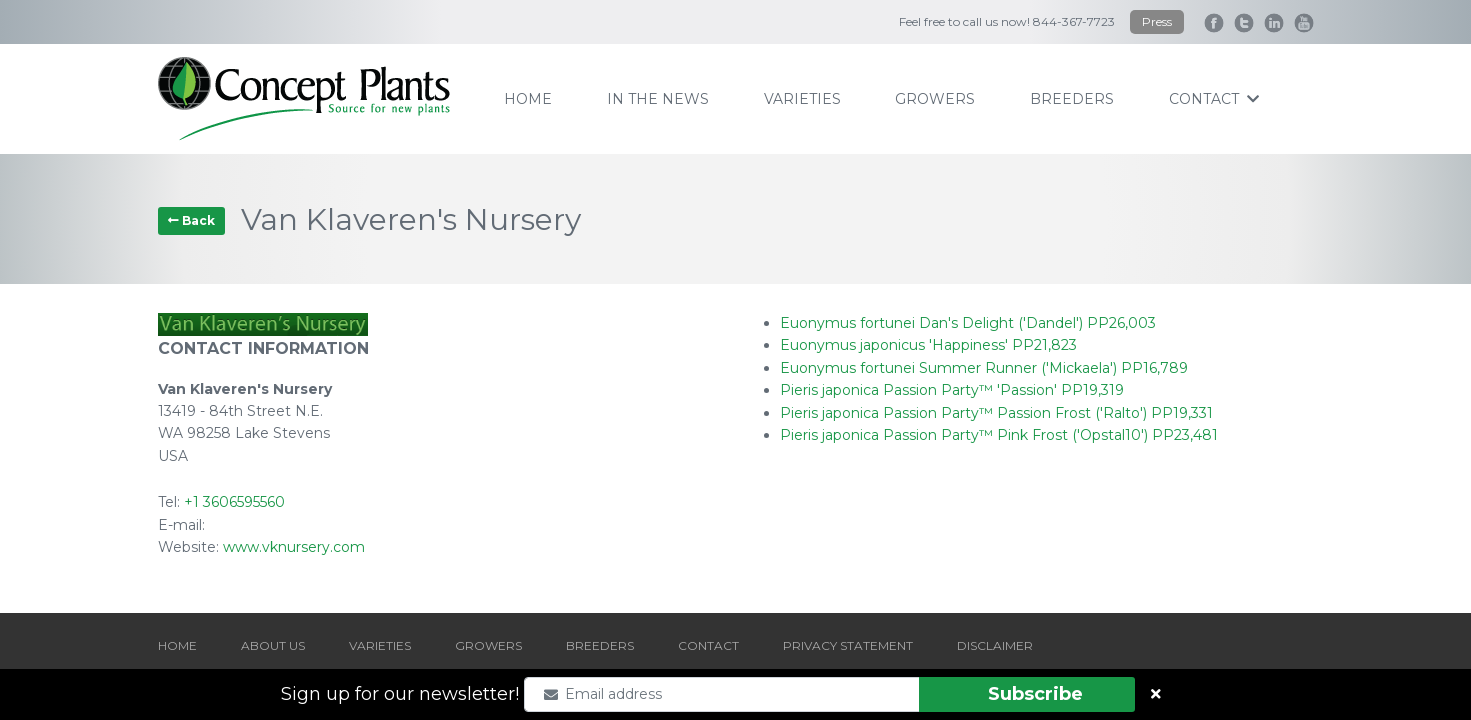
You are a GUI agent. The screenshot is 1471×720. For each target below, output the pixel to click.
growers (935, 99)
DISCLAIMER (995, 645)
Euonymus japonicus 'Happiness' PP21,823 (928, 345)
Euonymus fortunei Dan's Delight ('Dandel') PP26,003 (968, 323)
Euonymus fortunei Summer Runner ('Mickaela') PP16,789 (984, 368)
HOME (177, 645)
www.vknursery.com (294, 547)
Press (1157, 21)
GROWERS (488, 645)
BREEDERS (600, 645)
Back (191, 220)
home (528, 99)
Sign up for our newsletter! (400, 694)
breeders (1072, 99)
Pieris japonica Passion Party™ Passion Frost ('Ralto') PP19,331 (996, 413)
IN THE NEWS (658, 99)
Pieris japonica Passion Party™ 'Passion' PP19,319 (952, 390)
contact (1214, 99)
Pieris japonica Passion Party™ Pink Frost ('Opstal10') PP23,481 (999, 435)
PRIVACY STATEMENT (848, 645)
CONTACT (708, 645)
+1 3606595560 (234, 502)
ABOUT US (273, 645)
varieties (802, 99)
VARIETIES (380, 645)
